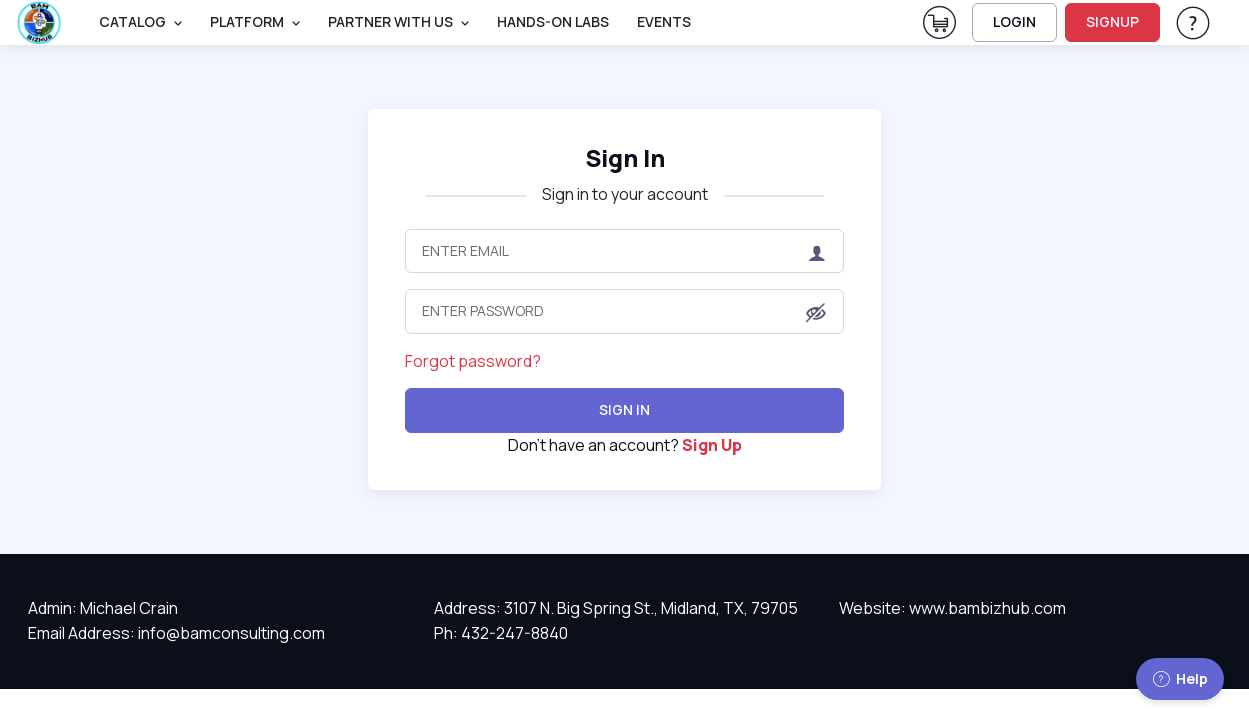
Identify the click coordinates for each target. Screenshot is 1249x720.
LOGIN (1014, 21)
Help (1180, 678)
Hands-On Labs (553, 21)
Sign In (625, 157)
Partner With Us (390, 21)
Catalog (132, 21)
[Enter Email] (625, 251)
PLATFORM (247, 21)
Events (664, 21)
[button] (816, 313)
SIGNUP (1112, 21)
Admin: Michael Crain (103, 608)
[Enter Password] (625, 311)
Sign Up (712, 445)
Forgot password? (473, 361)
